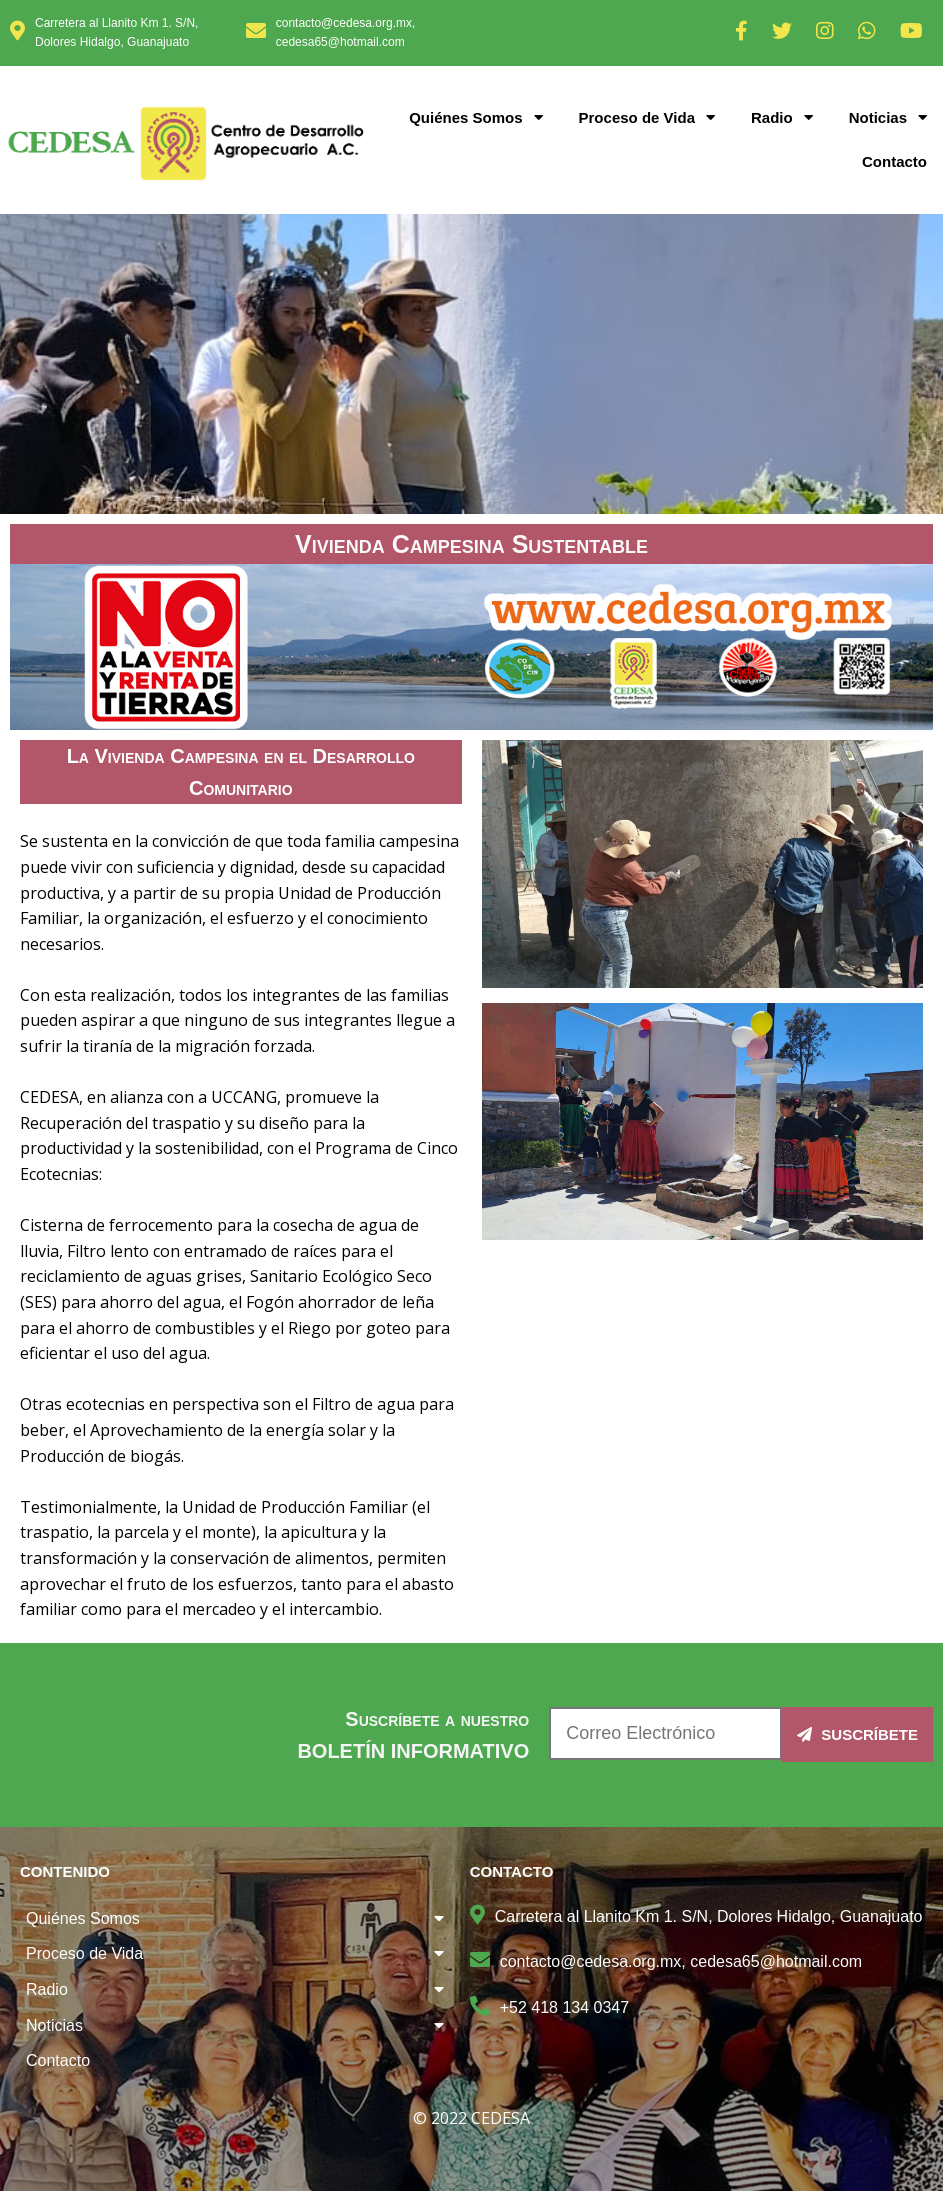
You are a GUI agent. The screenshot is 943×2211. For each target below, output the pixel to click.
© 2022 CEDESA (471, 2118)
